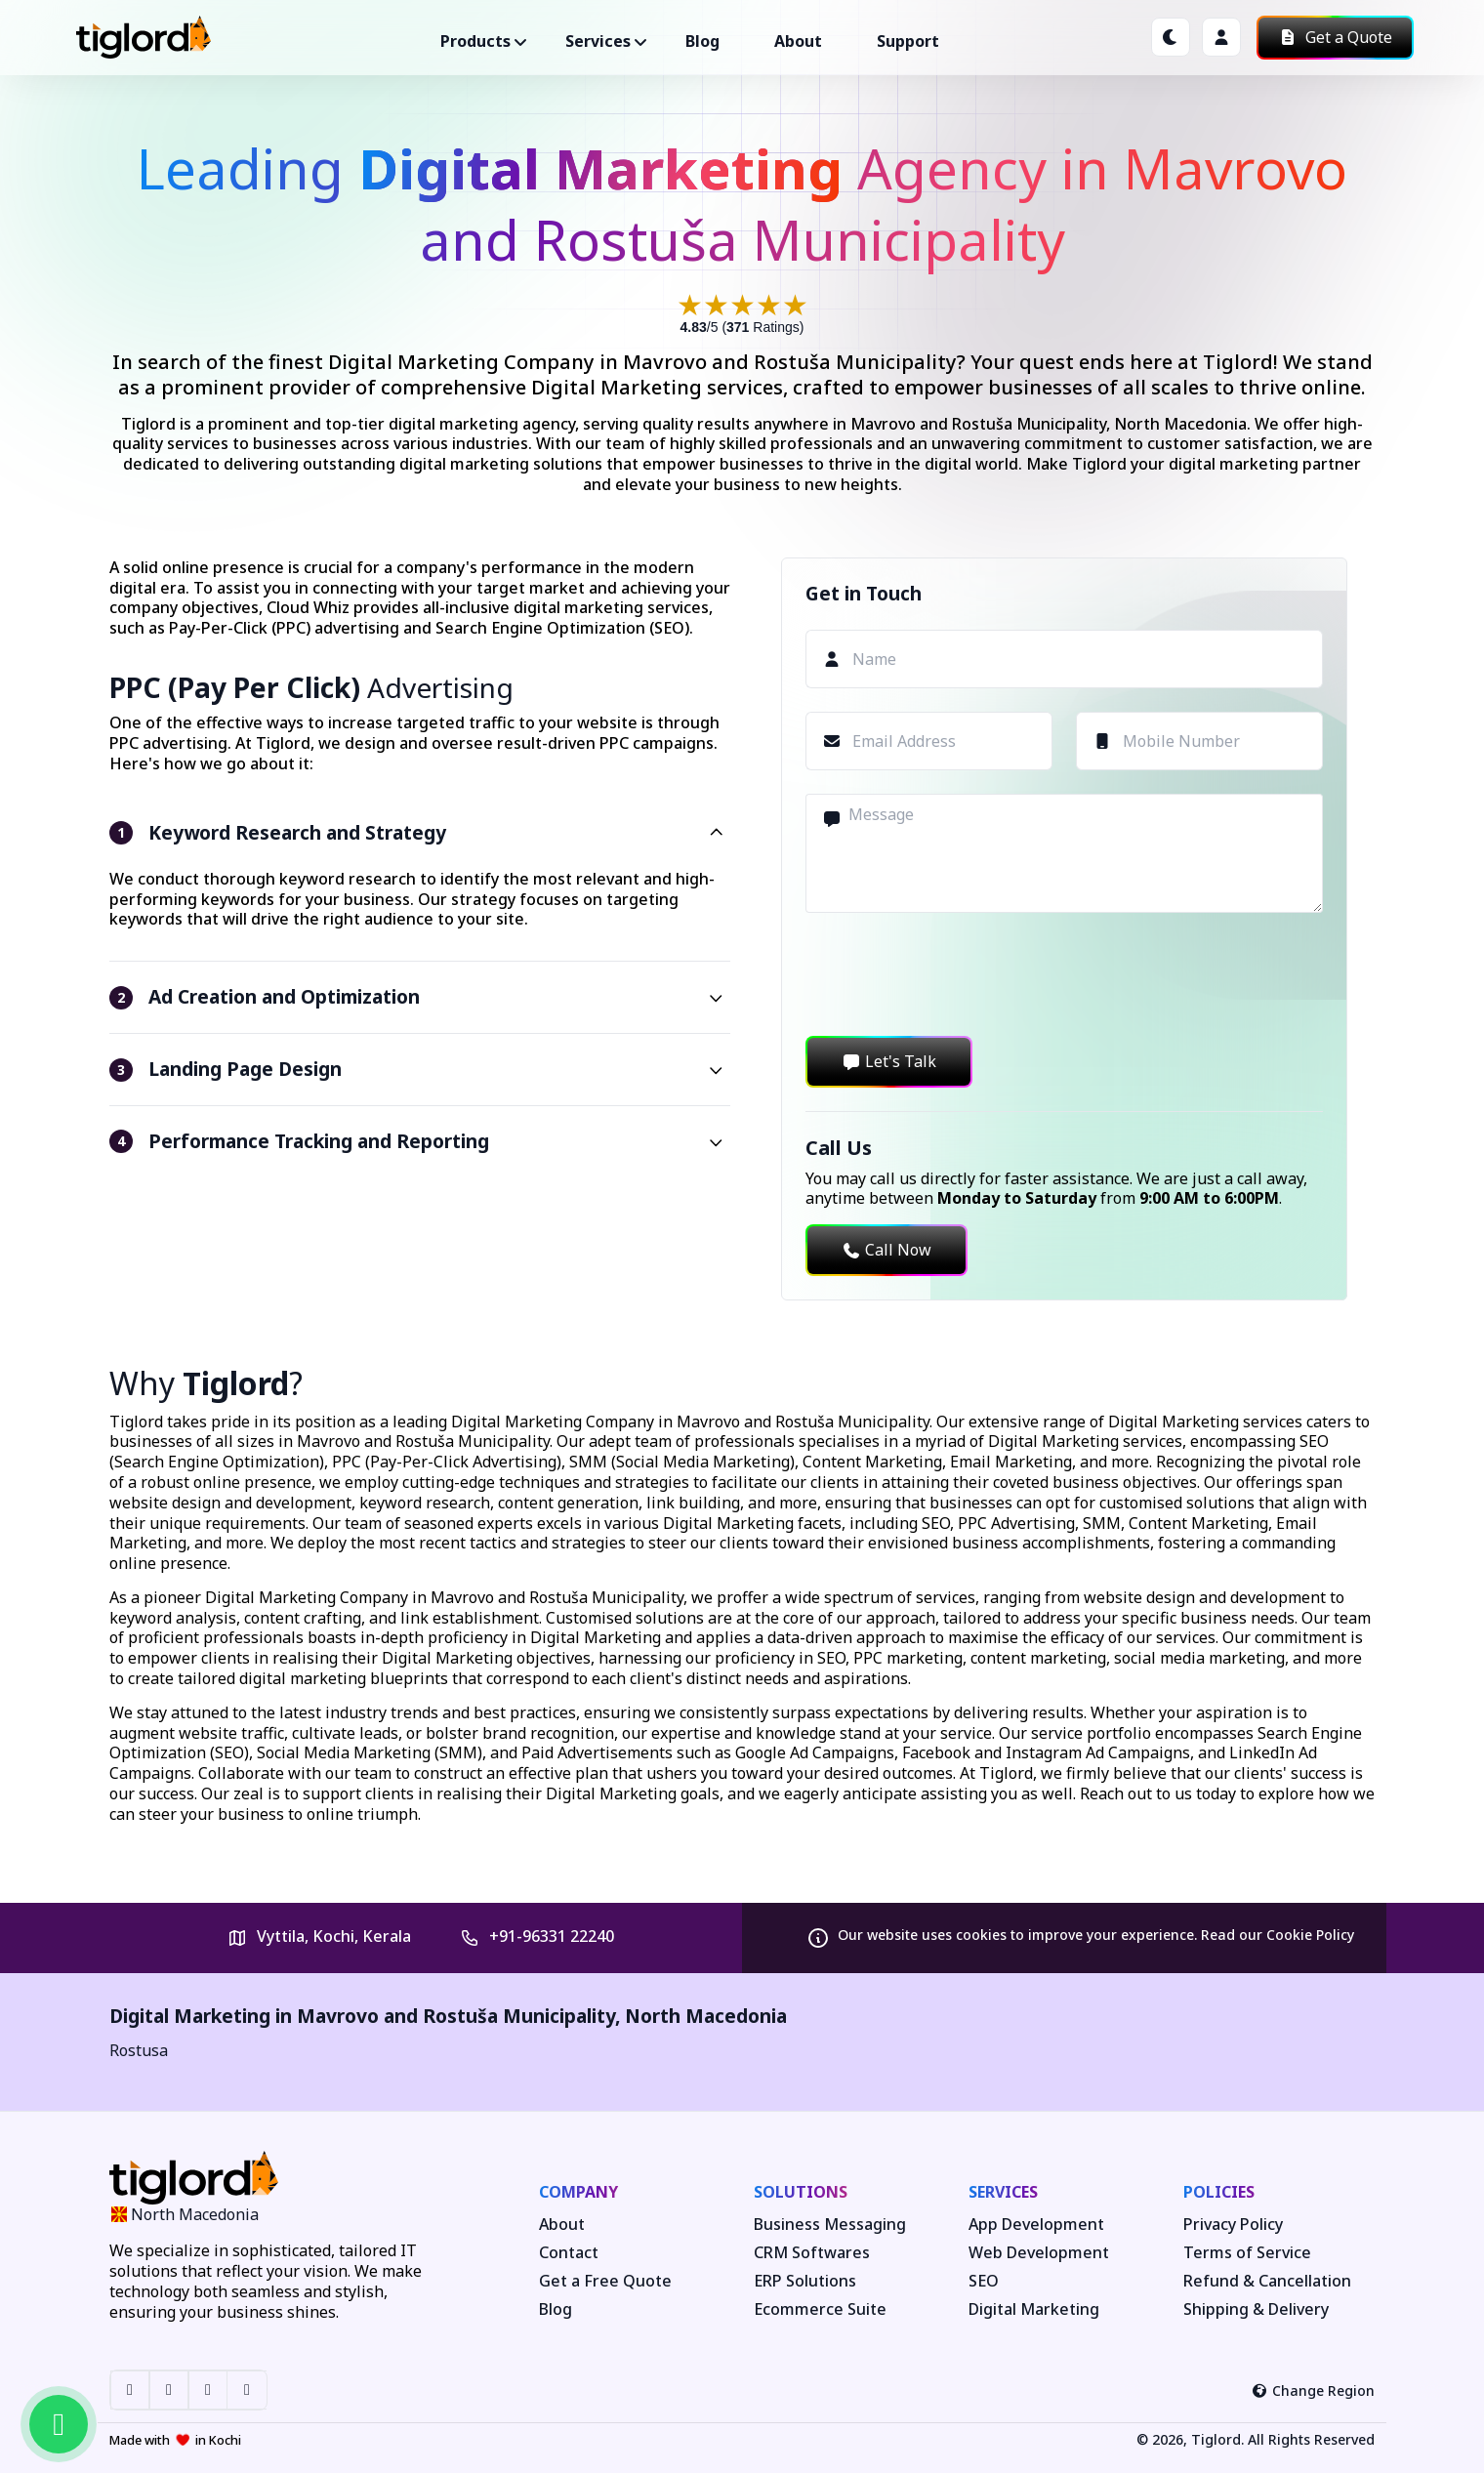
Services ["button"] (598, 41)
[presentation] (953, 974)
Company (578, 2192)
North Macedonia (706, 2015)
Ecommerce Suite (820, 2309)
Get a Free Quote (605, 2281)
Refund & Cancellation (1267, 2281)
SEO (984, 2281)
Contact (568, 2253)
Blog (702, 41)
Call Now (886, 1249)
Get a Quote (1335, 37)
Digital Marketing (1034, 2309)
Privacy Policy (1233, 2224)
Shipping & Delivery (1256, 2309)
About (798, 41)
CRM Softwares (812, 2253)
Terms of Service (1247, 2253)
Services (1003, 2192)
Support (908, 41)
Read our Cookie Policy (1277, 1934)
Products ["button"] (475, 41)
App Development (1036, 2224)
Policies (1219, 2192)
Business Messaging (830, 2224)
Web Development (1039, 2253)
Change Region (1314, 2390)
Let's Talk (889, 1061)
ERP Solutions (805, 2281)
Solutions (800, 2192)
